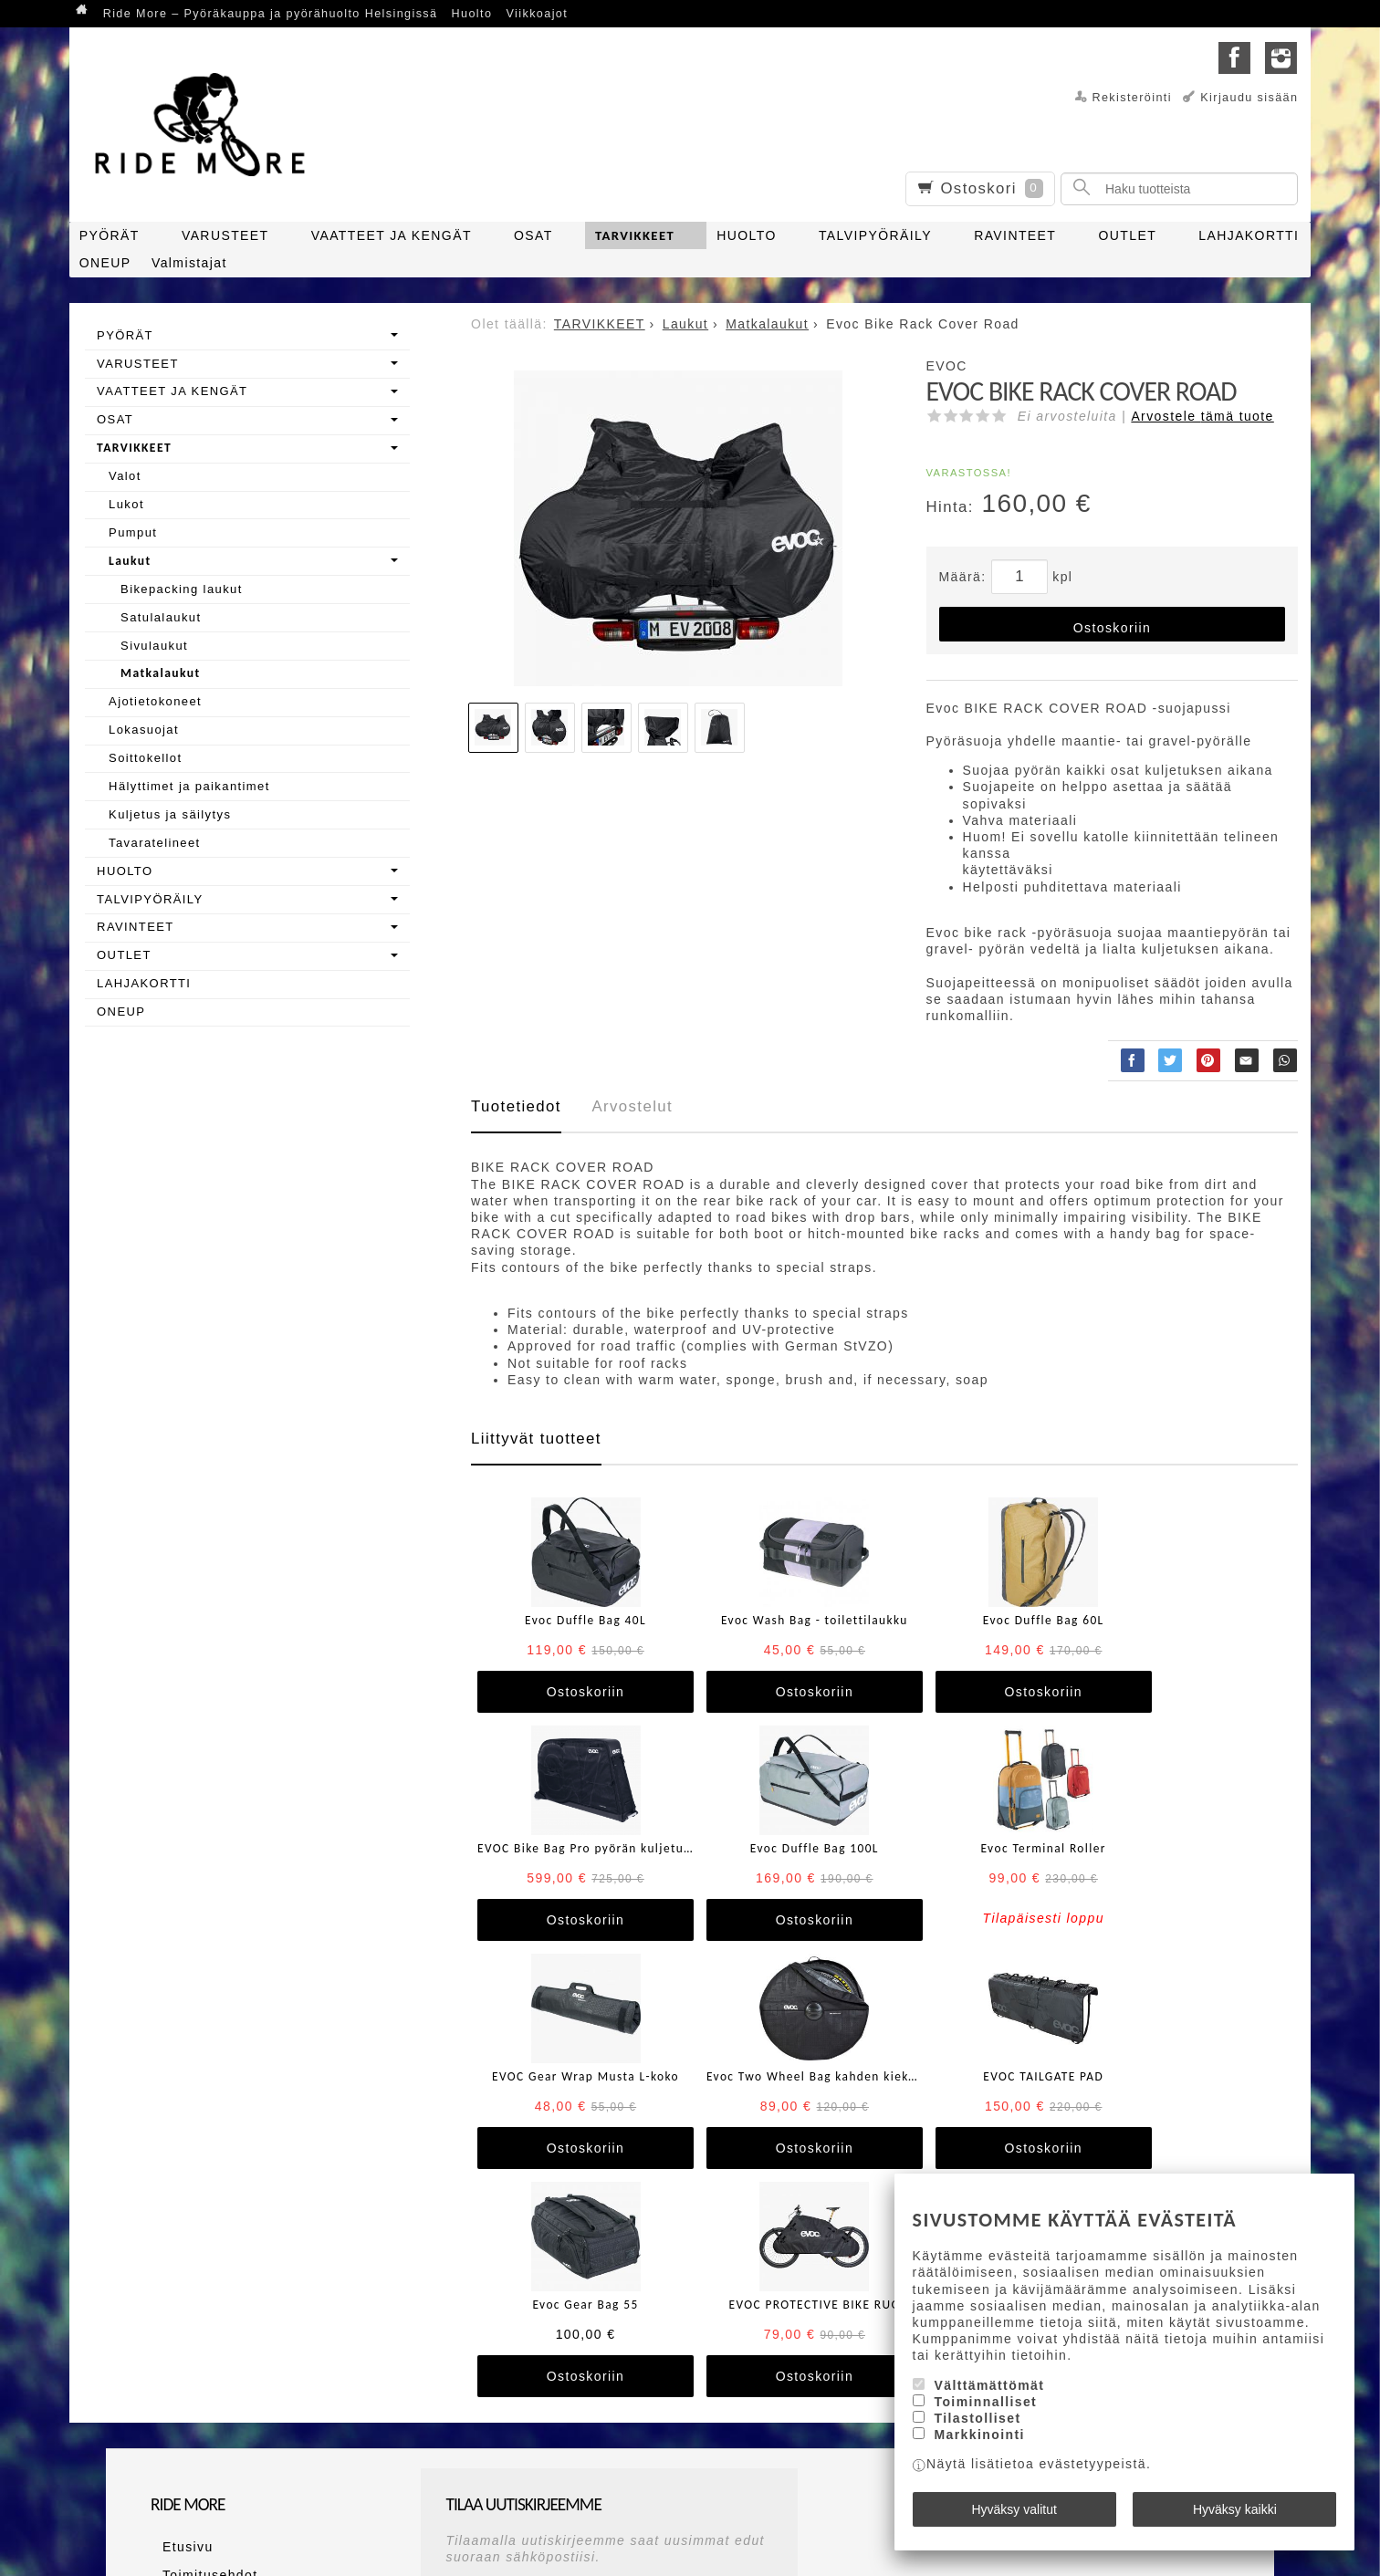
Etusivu (176, 2315)
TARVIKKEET (634, 235)
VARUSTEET (225, 235)
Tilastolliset (978, 2430)
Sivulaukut (154, 645)
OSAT (533, 235)
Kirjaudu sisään (1249, 97)
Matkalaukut (160, 673)
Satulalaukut (160, 617)
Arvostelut (632, 1106)
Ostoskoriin (1112, 628)
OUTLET (1127, 235)
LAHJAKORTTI (1248, 235)
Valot (125, 476)
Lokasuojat (144, 729)
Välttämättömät (990, 2396)
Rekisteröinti (1132, 97)
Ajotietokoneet (155, 701)
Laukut (130, 560)
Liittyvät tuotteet (536, 1438)
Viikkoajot (537, 13)
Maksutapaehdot (207, 2359)
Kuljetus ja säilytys (170, 814)
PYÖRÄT (109, 235)
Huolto (472, 13)
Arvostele (1202, 416)
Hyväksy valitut (1013, 2515)
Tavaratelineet (155, 843)
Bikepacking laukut (181, 589)
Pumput (133, 532)
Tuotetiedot (516, 1106)
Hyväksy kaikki (1235, 2515)
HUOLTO (746, 235)
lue (703, 2393)
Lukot (126, 504)
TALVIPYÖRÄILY (875, 235)
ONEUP (105, 263)
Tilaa (468, 2423)
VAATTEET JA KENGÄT (391, 235)
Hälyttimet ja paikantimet (189, 786)
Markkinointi (980, 2446)
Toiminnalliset (986, 2413)
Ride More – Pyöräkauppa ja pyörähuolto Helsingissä (270, 13)
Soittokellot (145, 758)
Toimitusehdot (198, 2337)
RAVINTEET (1015, 235)
